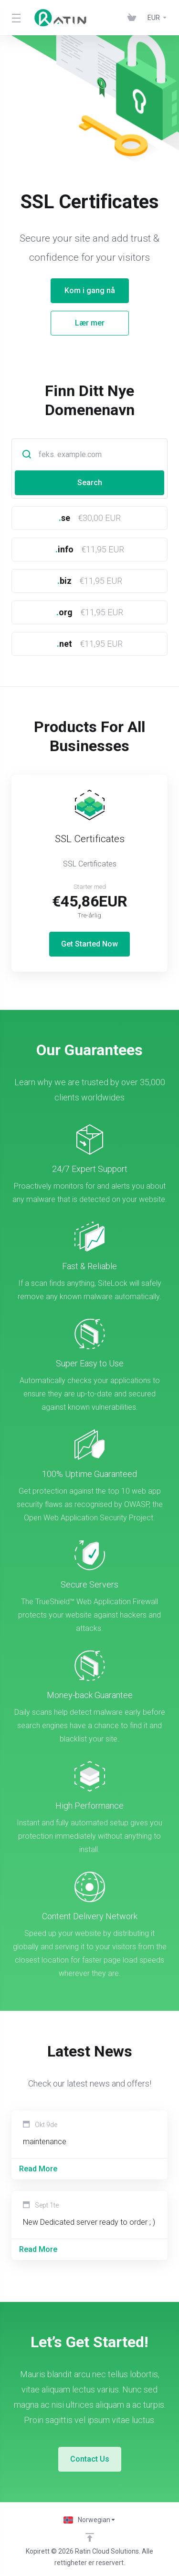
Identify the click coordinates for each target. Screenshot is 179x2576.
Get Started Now (89, 943)
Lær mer (71, 322)
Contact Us (89, 2459)
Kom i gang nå (71, 290)
